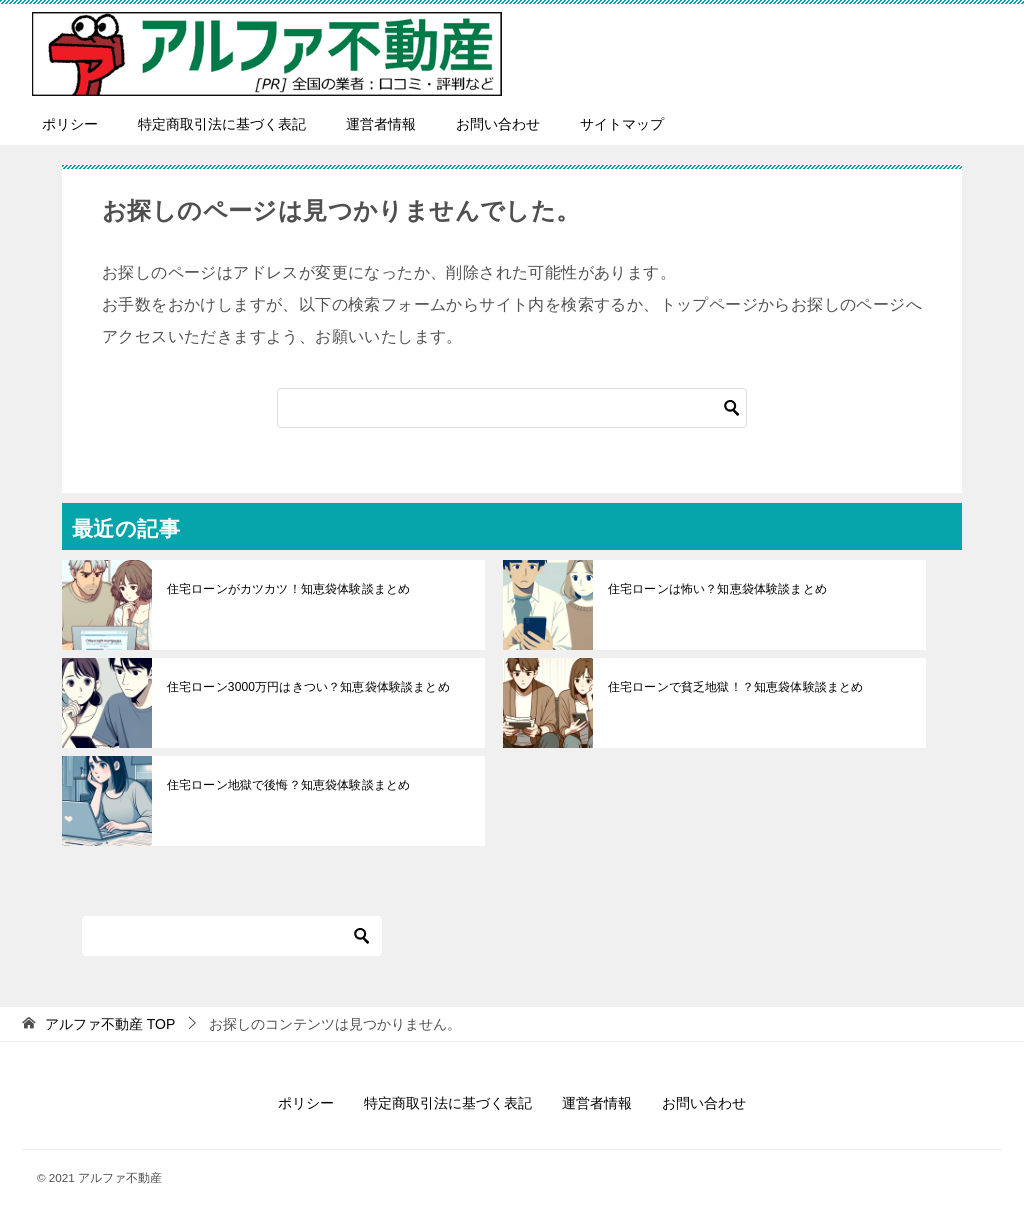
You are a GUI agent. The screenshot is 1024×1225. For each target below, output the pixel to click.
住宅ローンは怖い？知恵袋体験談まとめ (716, 589)
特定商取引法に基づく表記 (222, 124)
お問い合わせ (498, 124)
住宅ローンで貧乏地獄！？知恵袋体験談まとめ (734, 687)
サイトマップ (622, 124)
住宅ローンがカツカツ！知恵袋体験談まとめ (287, 589)
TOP (110, 1024)
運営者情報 (381, 124)
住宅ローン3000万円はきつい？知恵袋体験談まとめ (306, 687)
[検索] (512, 408)
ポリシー (70, 124)
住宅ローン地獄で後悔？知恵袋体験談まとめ (287, 785)
